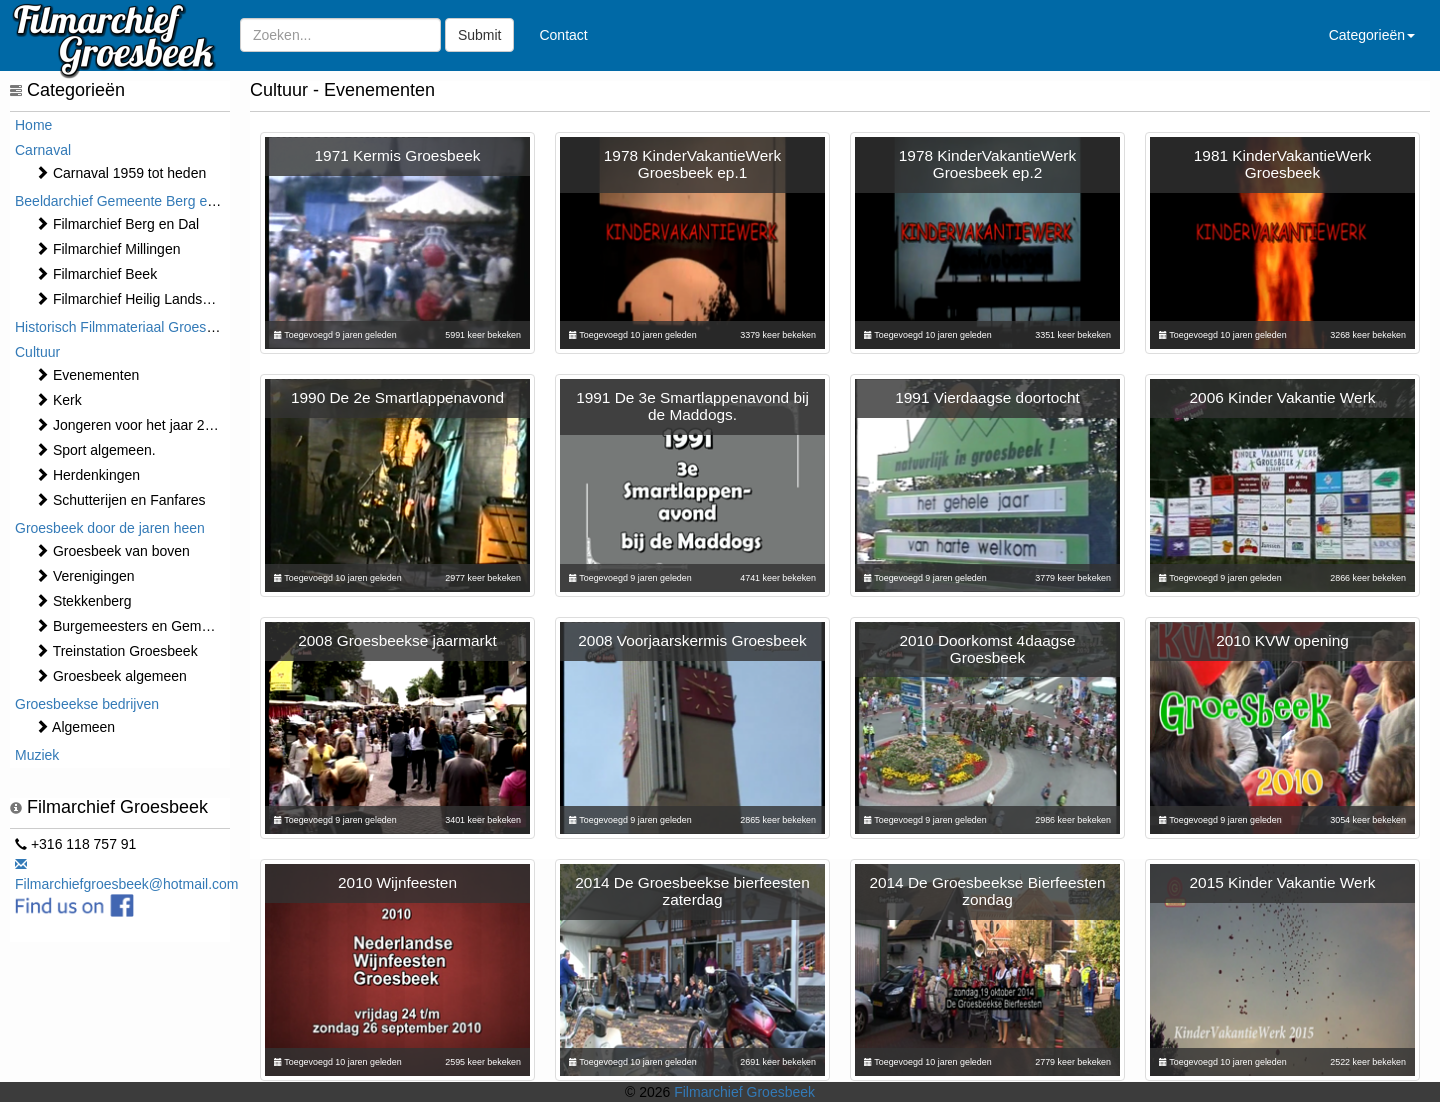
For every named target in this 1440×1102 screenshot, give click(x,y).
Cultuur (37, 352)
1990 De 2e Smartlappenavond (397, 397)
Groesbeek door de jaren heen (110, 528)
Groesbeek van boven (112, 551)
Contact (563, 35)
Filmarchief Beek (96, 274)
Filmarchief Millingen (107, 249)
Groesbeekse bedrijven (87, 704)
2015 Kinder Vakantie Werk (1283, 882)
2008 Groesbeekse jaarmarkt (397, 640)
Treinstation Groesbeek (116, 651)
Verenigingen (85, 576)
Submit (480, 35)
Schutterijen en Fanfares (120, 500)
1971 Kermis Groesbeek (398, 155)
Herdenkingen (87, 475)
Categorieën (1372, 35)
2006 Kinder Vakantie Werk (1283, 397)
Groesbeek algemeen (111, 676)
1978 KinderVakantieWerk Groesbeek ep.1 (692, 164)
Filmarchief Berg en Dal (117, 224)
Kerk (58, 400)
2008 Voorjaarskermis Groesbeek (692, 640)
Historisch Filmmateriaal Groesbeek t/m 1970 (155, 327)
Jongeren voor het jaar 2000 (131, 425)
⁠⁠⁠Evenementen (87, 375)
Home (33, 125)
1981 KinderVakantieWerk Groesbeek (1282, 164)
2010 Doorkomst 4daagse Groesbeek (987, 649)
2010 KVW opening (1282, 640)
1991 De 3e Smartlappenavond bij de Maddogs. (692, 406)
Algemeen (75, 727)
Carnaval (43, 150)
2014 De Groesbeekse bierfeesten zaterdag (692, 891)
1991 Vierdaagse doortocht (987, 397)
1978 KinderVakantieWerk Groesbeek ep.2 (987, 164)
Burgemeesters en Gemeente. (137, 626)
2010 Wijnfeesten (397, 882)
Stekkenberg (83, 601)
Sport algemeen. (95, 450)
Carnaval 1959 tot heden (120, 173)
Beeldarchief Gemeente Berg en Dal (127, 201)
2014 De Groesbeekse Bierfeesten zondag (987, 891)
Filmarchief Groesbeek (744, 1092)
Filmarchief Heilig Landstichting (141, 299)
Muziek (37, 755)
